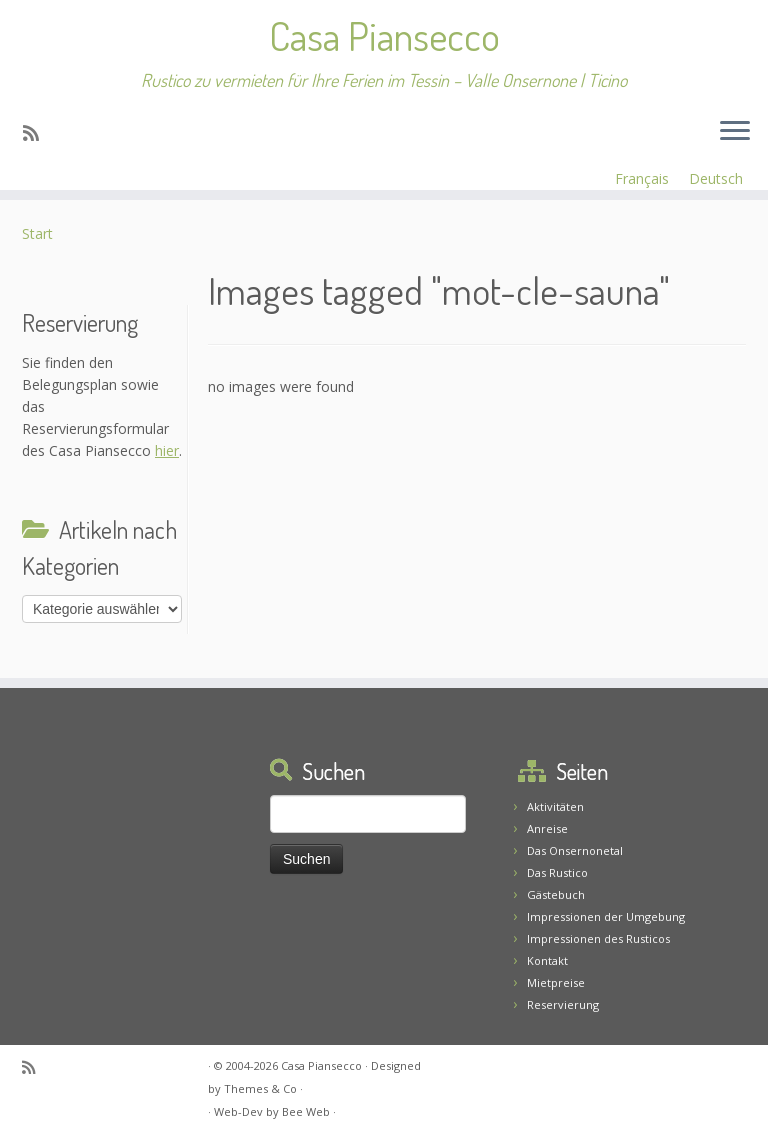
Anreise (547, 828)
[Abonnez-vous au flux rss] (37, 133)
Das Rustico (557, 872)
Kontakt (547, 960)
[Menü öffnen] (735, 132)
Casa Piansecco (384, 35)
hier (167, 452)
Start (37, 235)
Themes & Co (260, 1088)
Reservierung (563, 1004)
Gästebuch (556, 894)
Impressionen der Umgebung (606, 916)
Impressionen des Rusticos (598, 938)
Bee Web (306, 1111)
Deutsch (716, 178)
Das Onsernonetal (575, 850)
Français (642, 178)
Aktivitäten (555, 806)
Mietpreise (556, 982)
